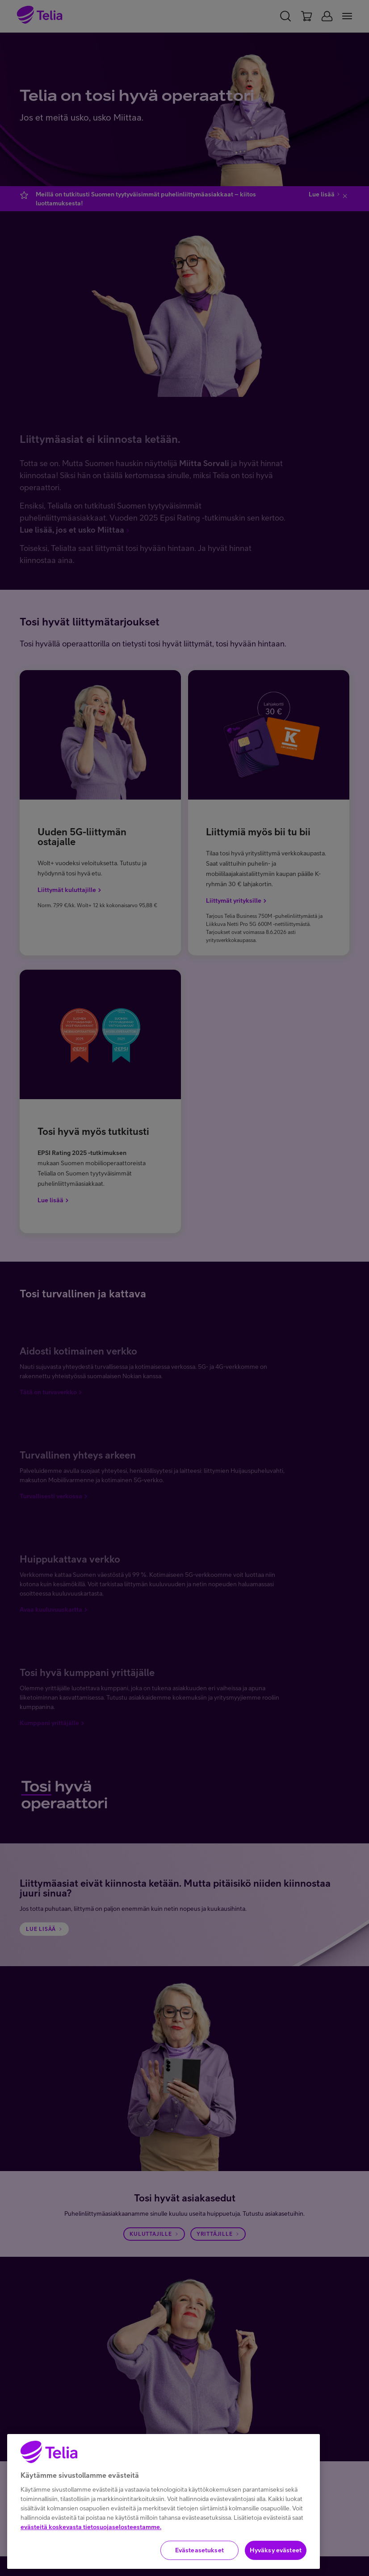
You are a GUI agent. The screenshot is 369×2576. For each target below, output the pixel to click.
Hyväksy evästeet (276, 2550)
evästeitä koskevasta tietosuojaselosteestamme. (91, 2526)
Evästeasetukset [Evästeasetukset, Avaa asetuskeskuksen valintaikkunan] (199, 2550)
